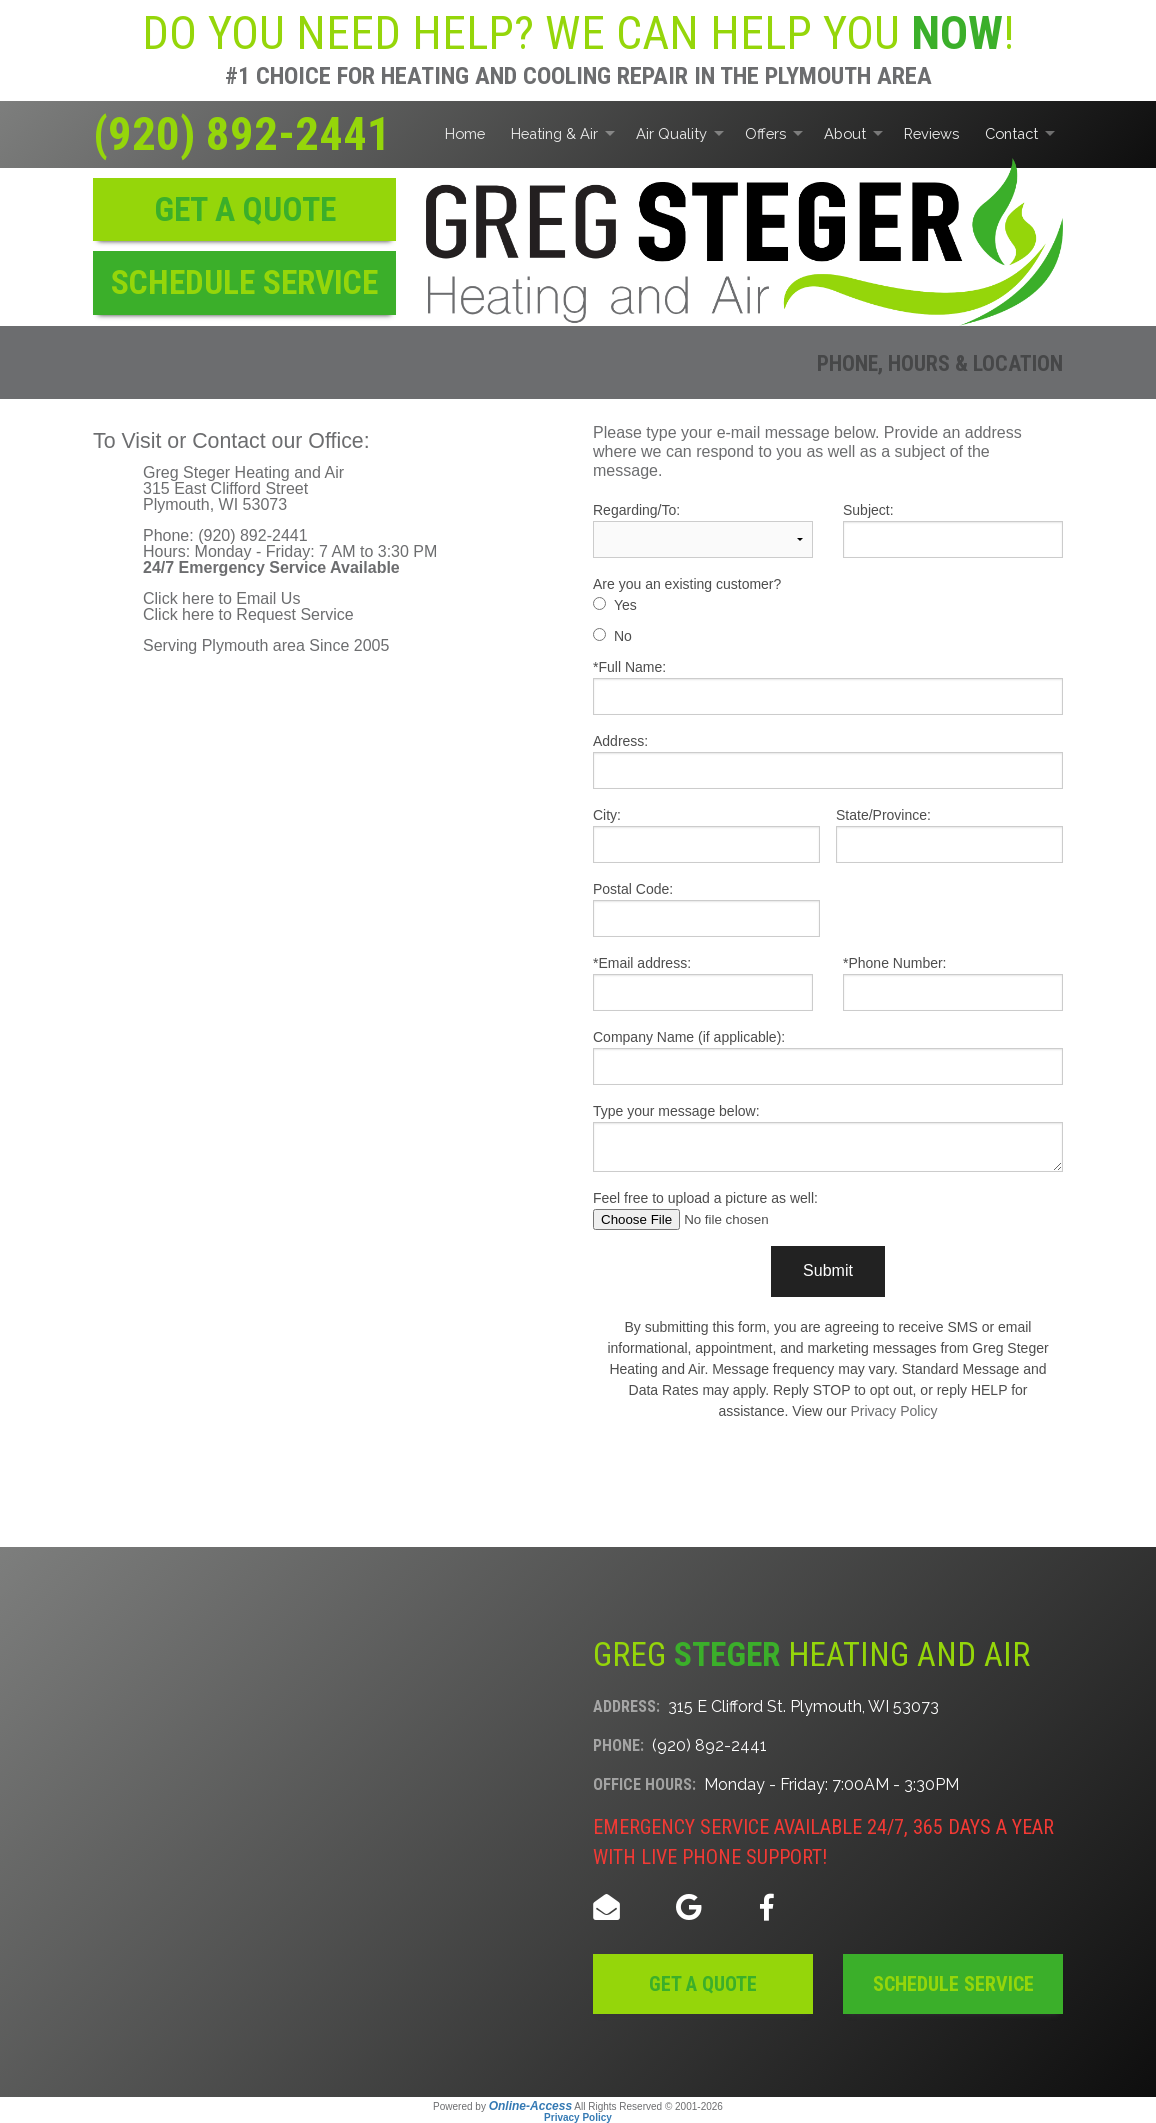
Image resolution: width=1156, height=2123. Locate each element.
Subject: (953, 530)
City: (706, 835)
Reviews (931, 133)
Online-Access (530, 2106)
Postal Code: (706, 909)
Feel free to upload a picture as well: (828, 1210)
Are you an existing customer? (687, 584)
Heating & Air (554, 133)
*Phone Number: (953, 983)
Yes (625, 605)
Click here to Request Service (248, 614)
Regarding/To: (703, 530)
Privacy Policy (893, 1411)
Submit (828, 1270)
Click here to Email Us (221, 598)
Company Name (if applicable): (828, 1057)
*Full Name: (828, 687)
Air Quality (671, 133)
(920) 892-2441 (242, 134)
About (845, 133)
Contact (1011, 133)
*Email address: (703, 983)
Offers (765, 133)
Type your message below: (828, 1137)
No (623, 636)
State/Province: (949, 835)
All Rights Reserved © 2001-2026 (648, 2106)
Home (465, 133)
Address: (828, 761)
